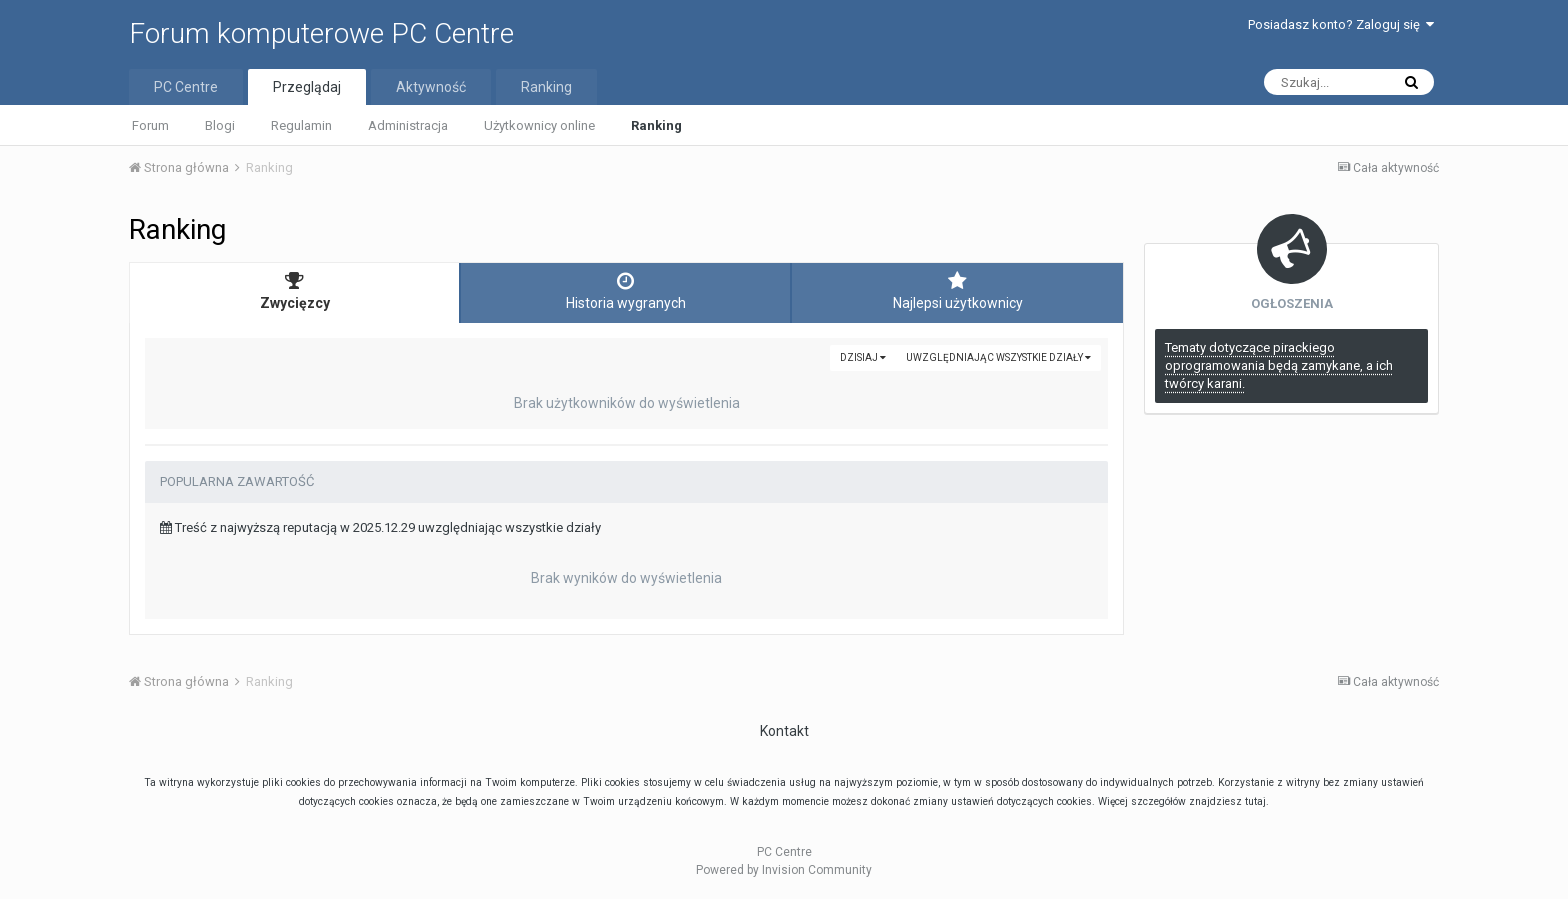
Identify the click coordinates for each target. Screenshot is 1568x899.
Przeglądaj (307, 87)
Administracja (408, 125)
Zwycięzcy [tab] (294, 291)
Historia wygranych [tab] (625, 291)
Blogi (220, 125)
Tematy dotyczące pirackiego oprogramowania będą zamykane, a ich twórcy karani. (1279, 365)
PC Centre (186, 87)
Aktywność (431, 87)
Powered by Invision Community (784, 870)
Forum (150, 125)
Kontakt (784, 731)
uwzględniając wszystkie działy (998, 357)
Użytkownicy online (539, 125)
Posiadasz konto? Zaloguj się (1341, 24)
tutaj (1255, 801)
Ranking (656, 125)
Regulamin (301, 125)
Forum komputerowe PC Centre (321, 33)
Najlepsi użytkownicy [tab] (957, 291)
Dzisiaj (863, 357)
